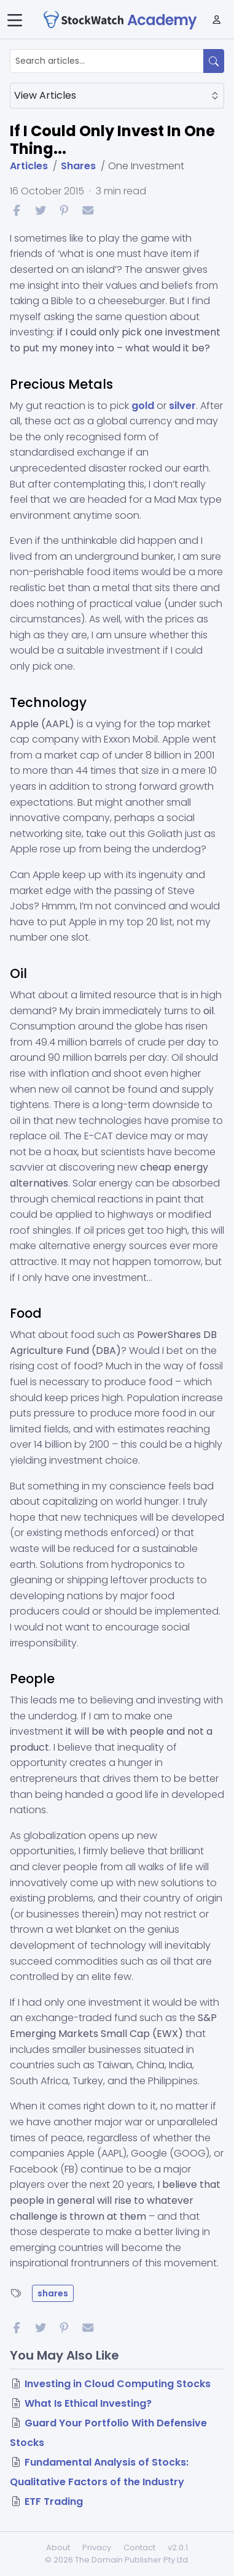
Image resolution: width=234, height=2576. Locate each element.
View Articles (117, 95)
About (58, 2547)
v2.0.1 (178, 2547)
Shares (78, 166)
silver (182, 406)
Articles (29, 166)
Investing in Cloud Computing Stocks (118, 2384)
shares (52, 2293)
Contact (139, 2547)
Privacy (96, 2547)
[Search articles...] (107, 61)
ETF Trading (54, 2501)
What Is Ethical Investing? (88, 2403)
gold (142, 406)
